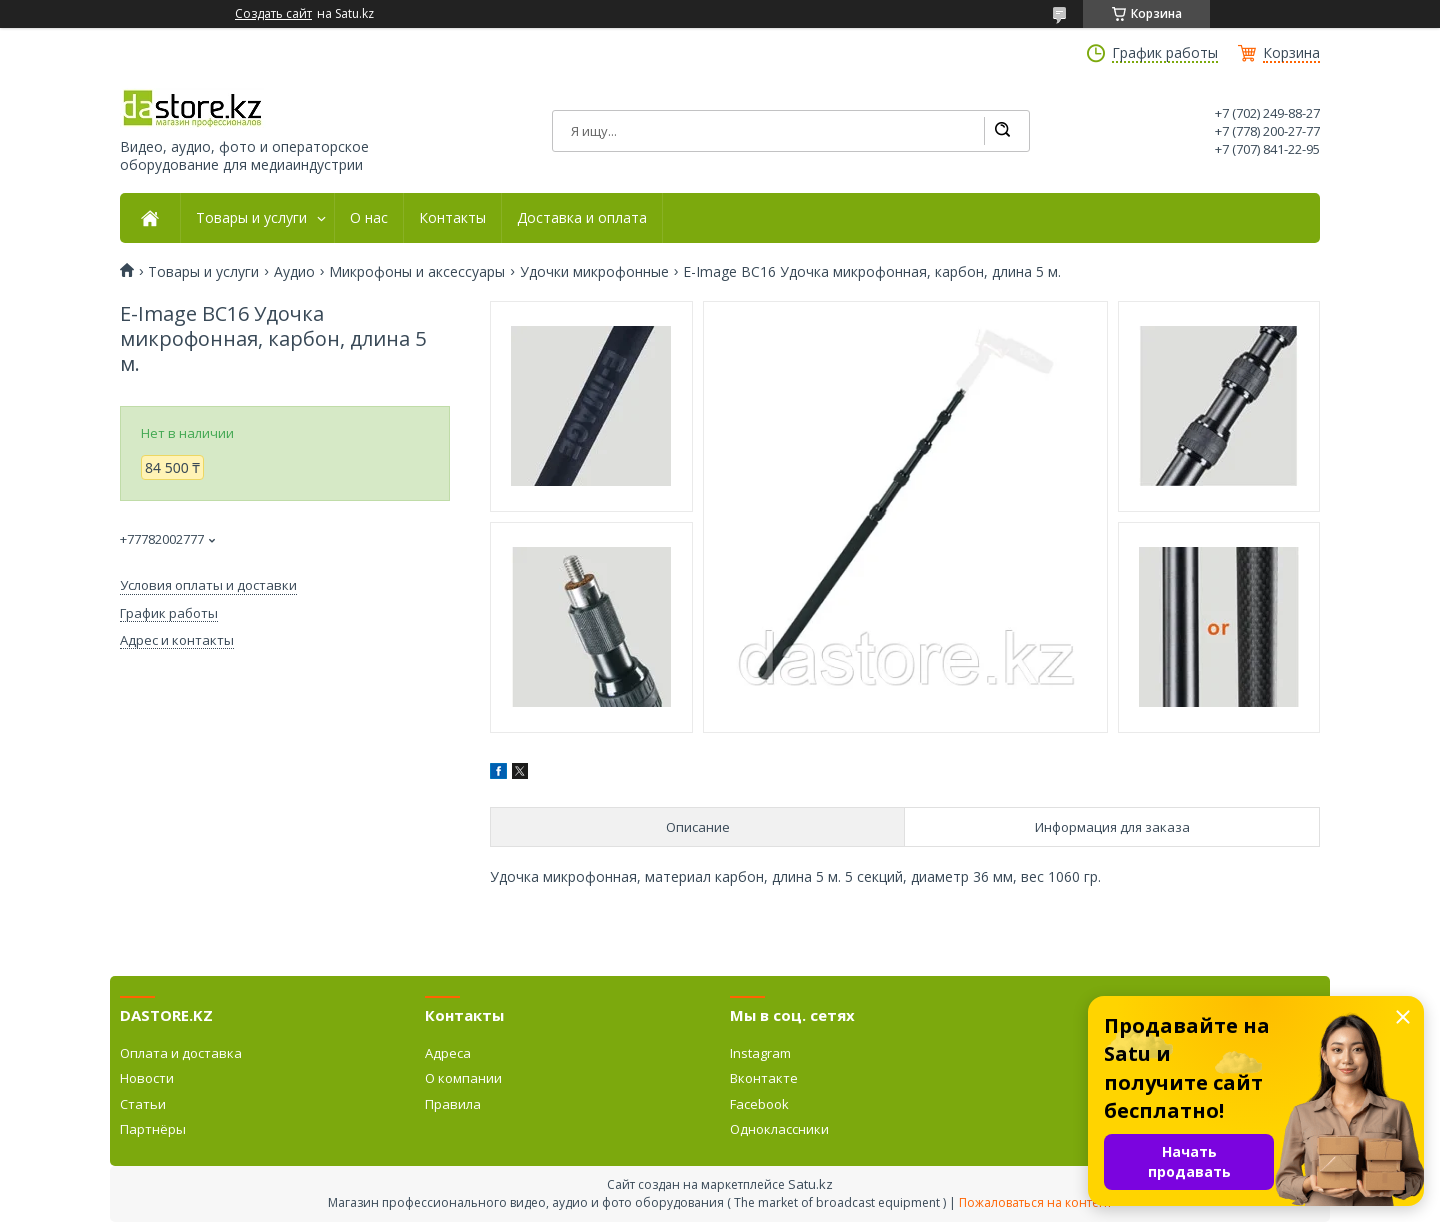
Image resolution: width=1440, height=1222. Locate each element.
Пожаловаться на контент (1035, 1202)
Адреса (448, 1053)
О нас (369, 218)
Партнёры (153, 1129)
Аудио (294, 272)
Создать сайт (273, 14)
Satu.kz (810, 1184)
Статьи (143, 1104)
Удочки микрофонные (594, 272)
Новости (147, 1078)
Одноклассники (779, 1129)
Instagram (760, 1053)
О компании (463, 1078)
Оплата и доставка (181, 1053)
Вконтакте (764, 1078)
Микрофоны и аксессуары (417, 272)
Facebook (759, 1104)
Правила (453, 1104)
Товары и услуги (251, 218)
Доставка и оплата (582, 218)
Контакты (452, 218)
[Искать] (1002, 131)
